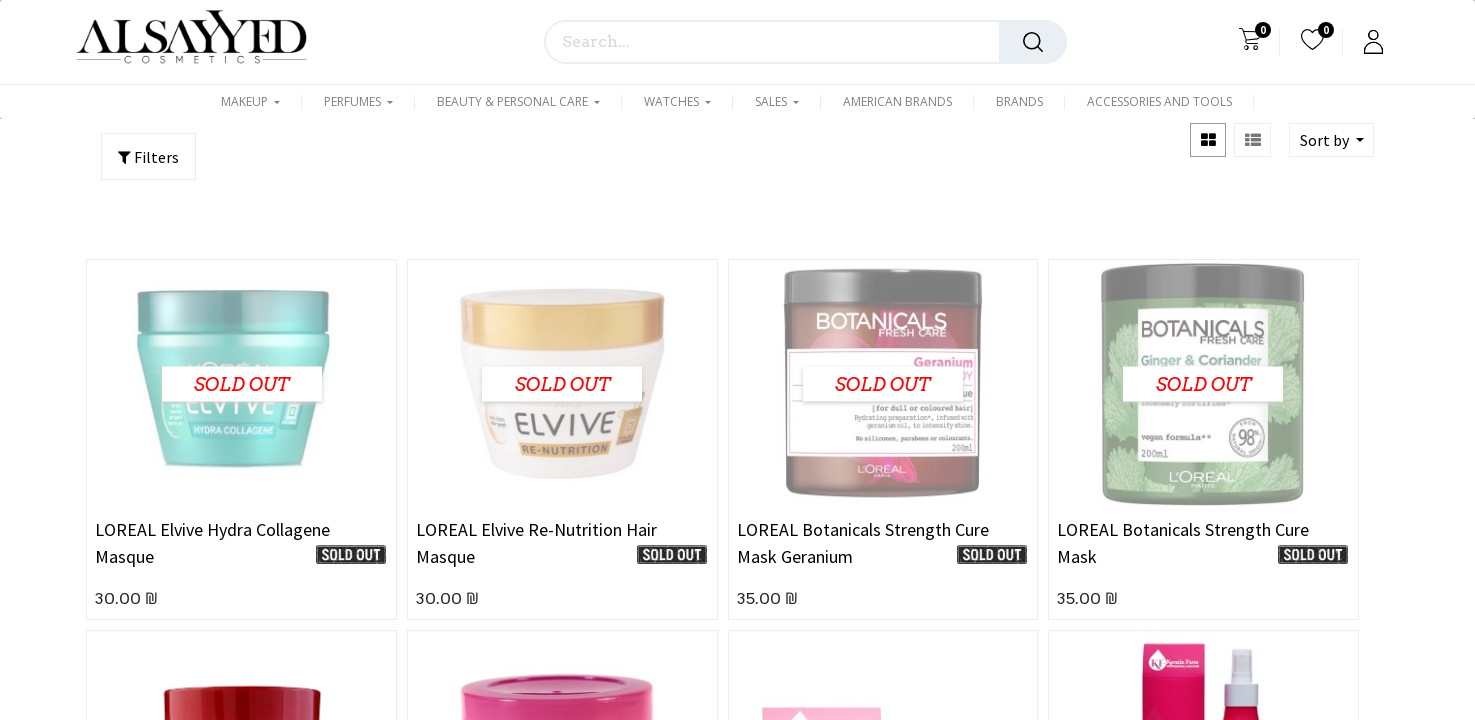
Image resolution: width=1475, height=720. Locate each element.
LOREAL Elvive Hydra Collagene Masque (212, 543)
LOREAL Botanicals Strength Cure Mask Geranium (863, 543)
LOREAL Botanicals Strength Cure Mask (1183, 543)
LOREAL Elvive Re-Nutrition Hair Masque (536, 543)
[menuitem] (897, 102)
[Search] (1033, 42)
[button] (1331, 140)
